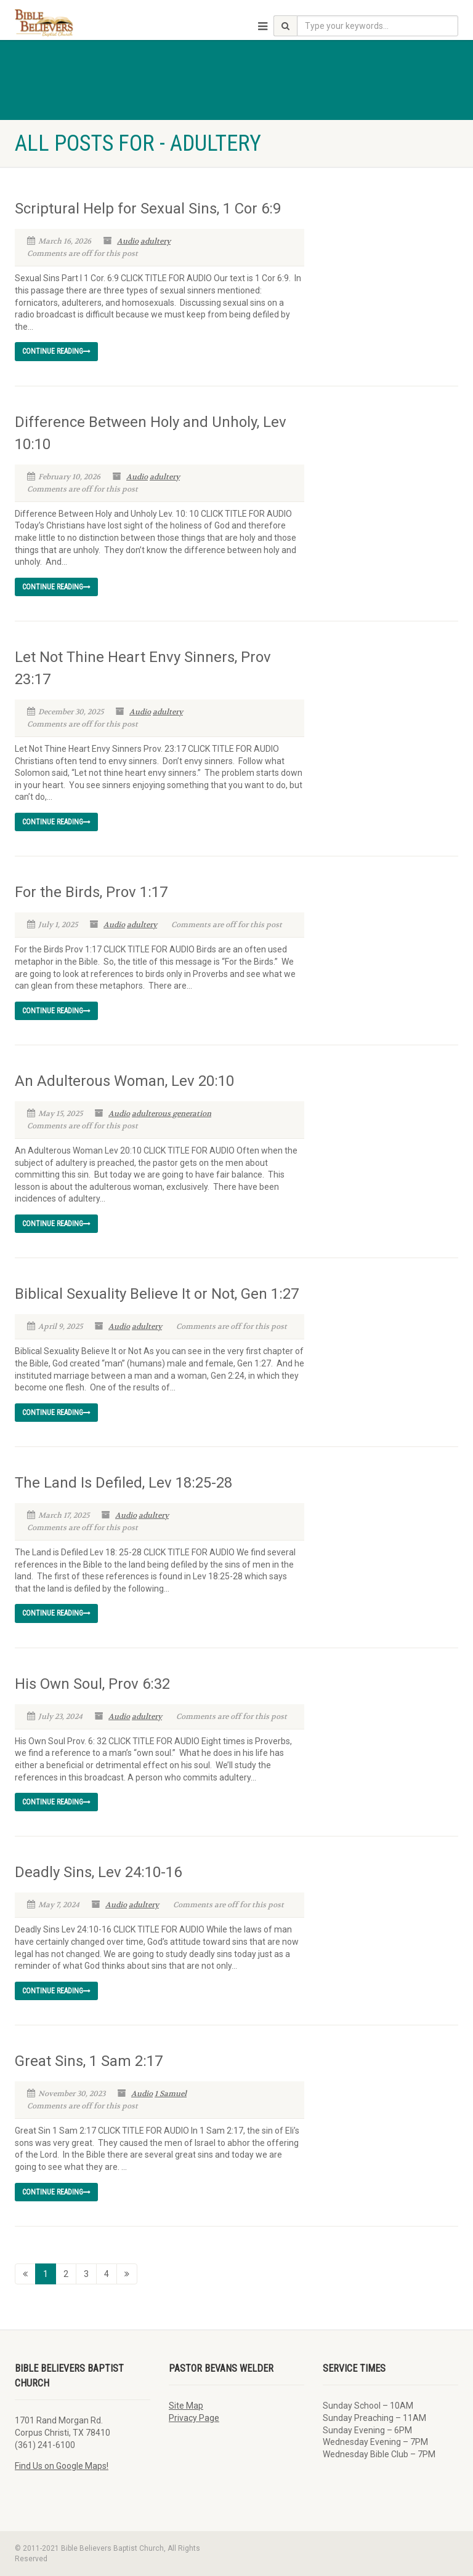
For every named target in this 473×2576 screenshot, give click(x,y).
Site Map (186, 2406)
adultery (155, 241)
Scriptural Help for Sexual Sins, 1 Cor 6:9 (148, 208)
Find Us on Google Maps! (61, 2466)
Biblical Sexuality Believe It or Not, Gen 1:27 (157, 1293)
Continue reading (56, 351)
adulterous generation (171, 1114)
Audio (128, 241)
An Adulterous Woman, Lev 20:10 (124, 1081)
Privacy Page (194, 2418)
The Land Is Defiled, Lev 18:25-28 (123, 1482)
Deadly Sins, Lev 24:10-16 (98, 1872)
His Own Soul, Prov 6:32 (92, 1684)
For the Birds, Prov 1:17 (91, 892)
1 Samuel (171, 2094)
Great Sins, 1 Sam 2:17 (89, 2061)
